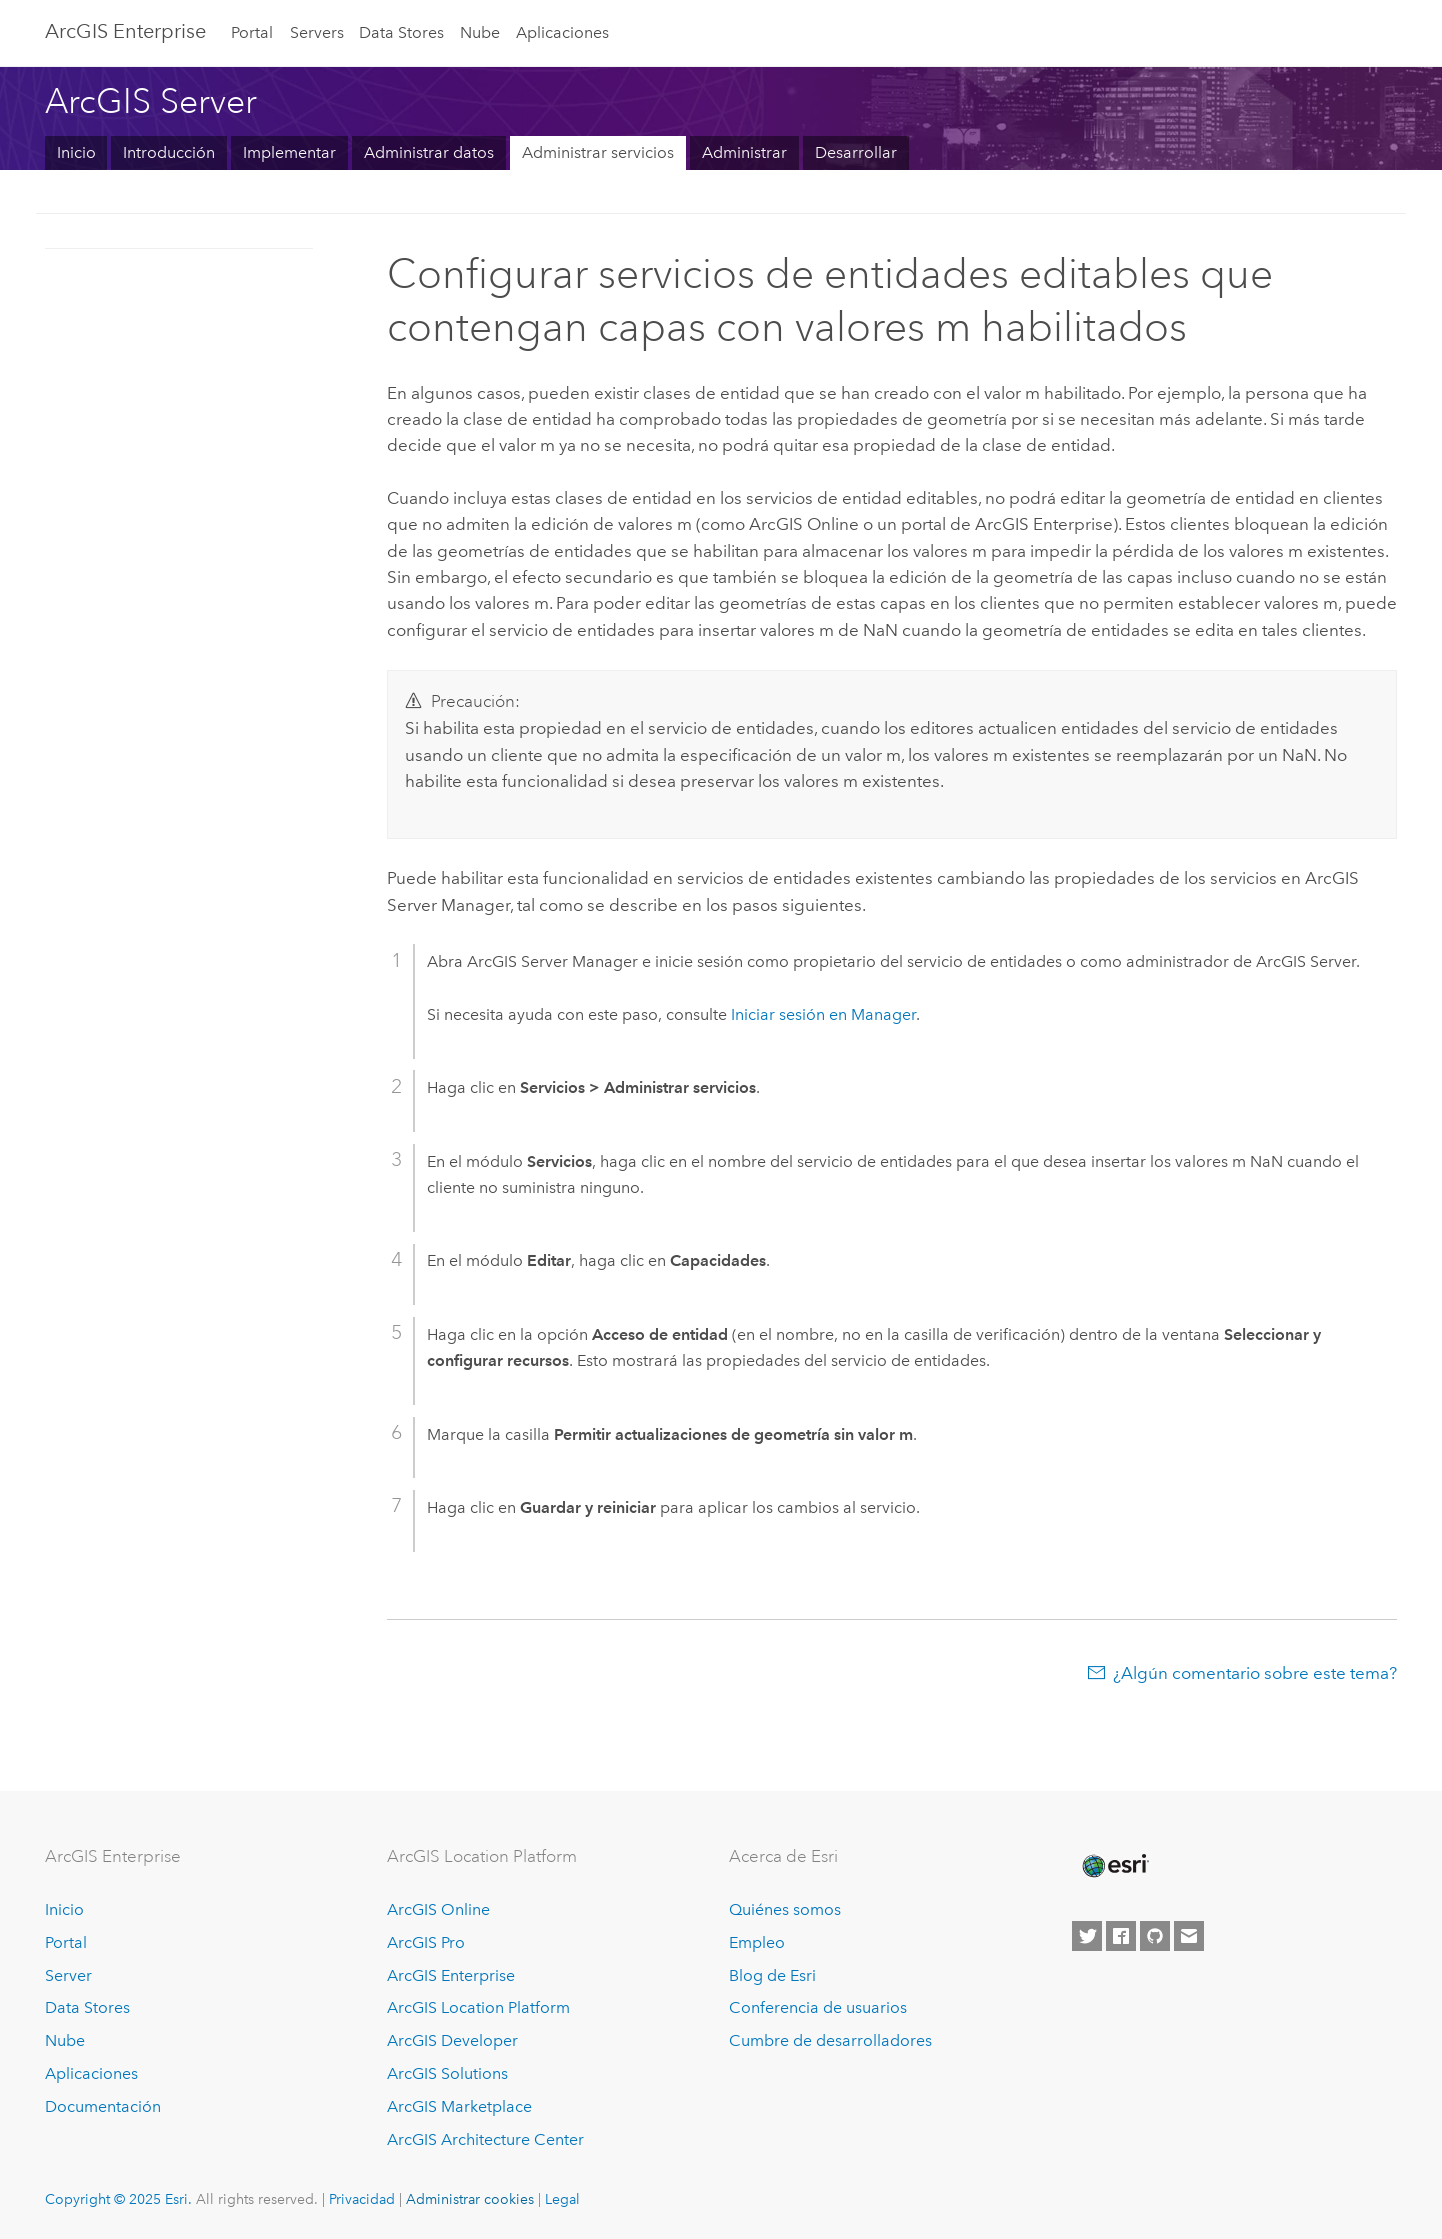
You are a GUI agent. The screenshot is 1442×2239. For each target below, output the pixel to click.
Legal (562, 2199)
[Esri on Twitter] (1087, 1936)
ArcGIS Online (438, 1909)
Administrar (744, 152)
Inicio (76, 152)
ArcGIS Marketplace (459, 2106)
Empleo (757, 1942)
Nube (480, 32)
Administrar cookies (470, 2199)
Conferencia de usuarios (818, 2007)
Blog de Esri (772, 1975)
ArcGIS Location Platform (478, 2007)
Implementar (289, 152)
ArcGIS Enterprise (125, 31)
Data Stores (401, 32)
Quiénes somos (785, 1909)
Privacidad (362, 2199)
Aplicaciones (562, 32)
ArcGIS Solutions (447, 2073)
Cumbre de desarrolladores (830, 2040)
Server (68, 1975)
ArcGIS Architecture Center (485, 2139)
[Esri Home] (1114, 1866)
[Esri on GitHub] (1155, 1936)
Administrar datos (429, 152)
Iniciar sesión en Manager (823, 1014)
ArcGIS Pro (426, 1942)
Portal (252, 32)
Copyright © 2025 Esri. (118, 2199)
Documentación (103, 2106)
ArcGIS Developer (452, 2040)
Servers (317, 32)
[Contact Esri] (1189, 1936)
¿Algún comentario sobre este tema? (1255, 1673)
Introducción (169, 152)
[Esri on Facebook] (1121, 1936)
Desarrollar (856, 152)
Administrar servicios (598, 152)
